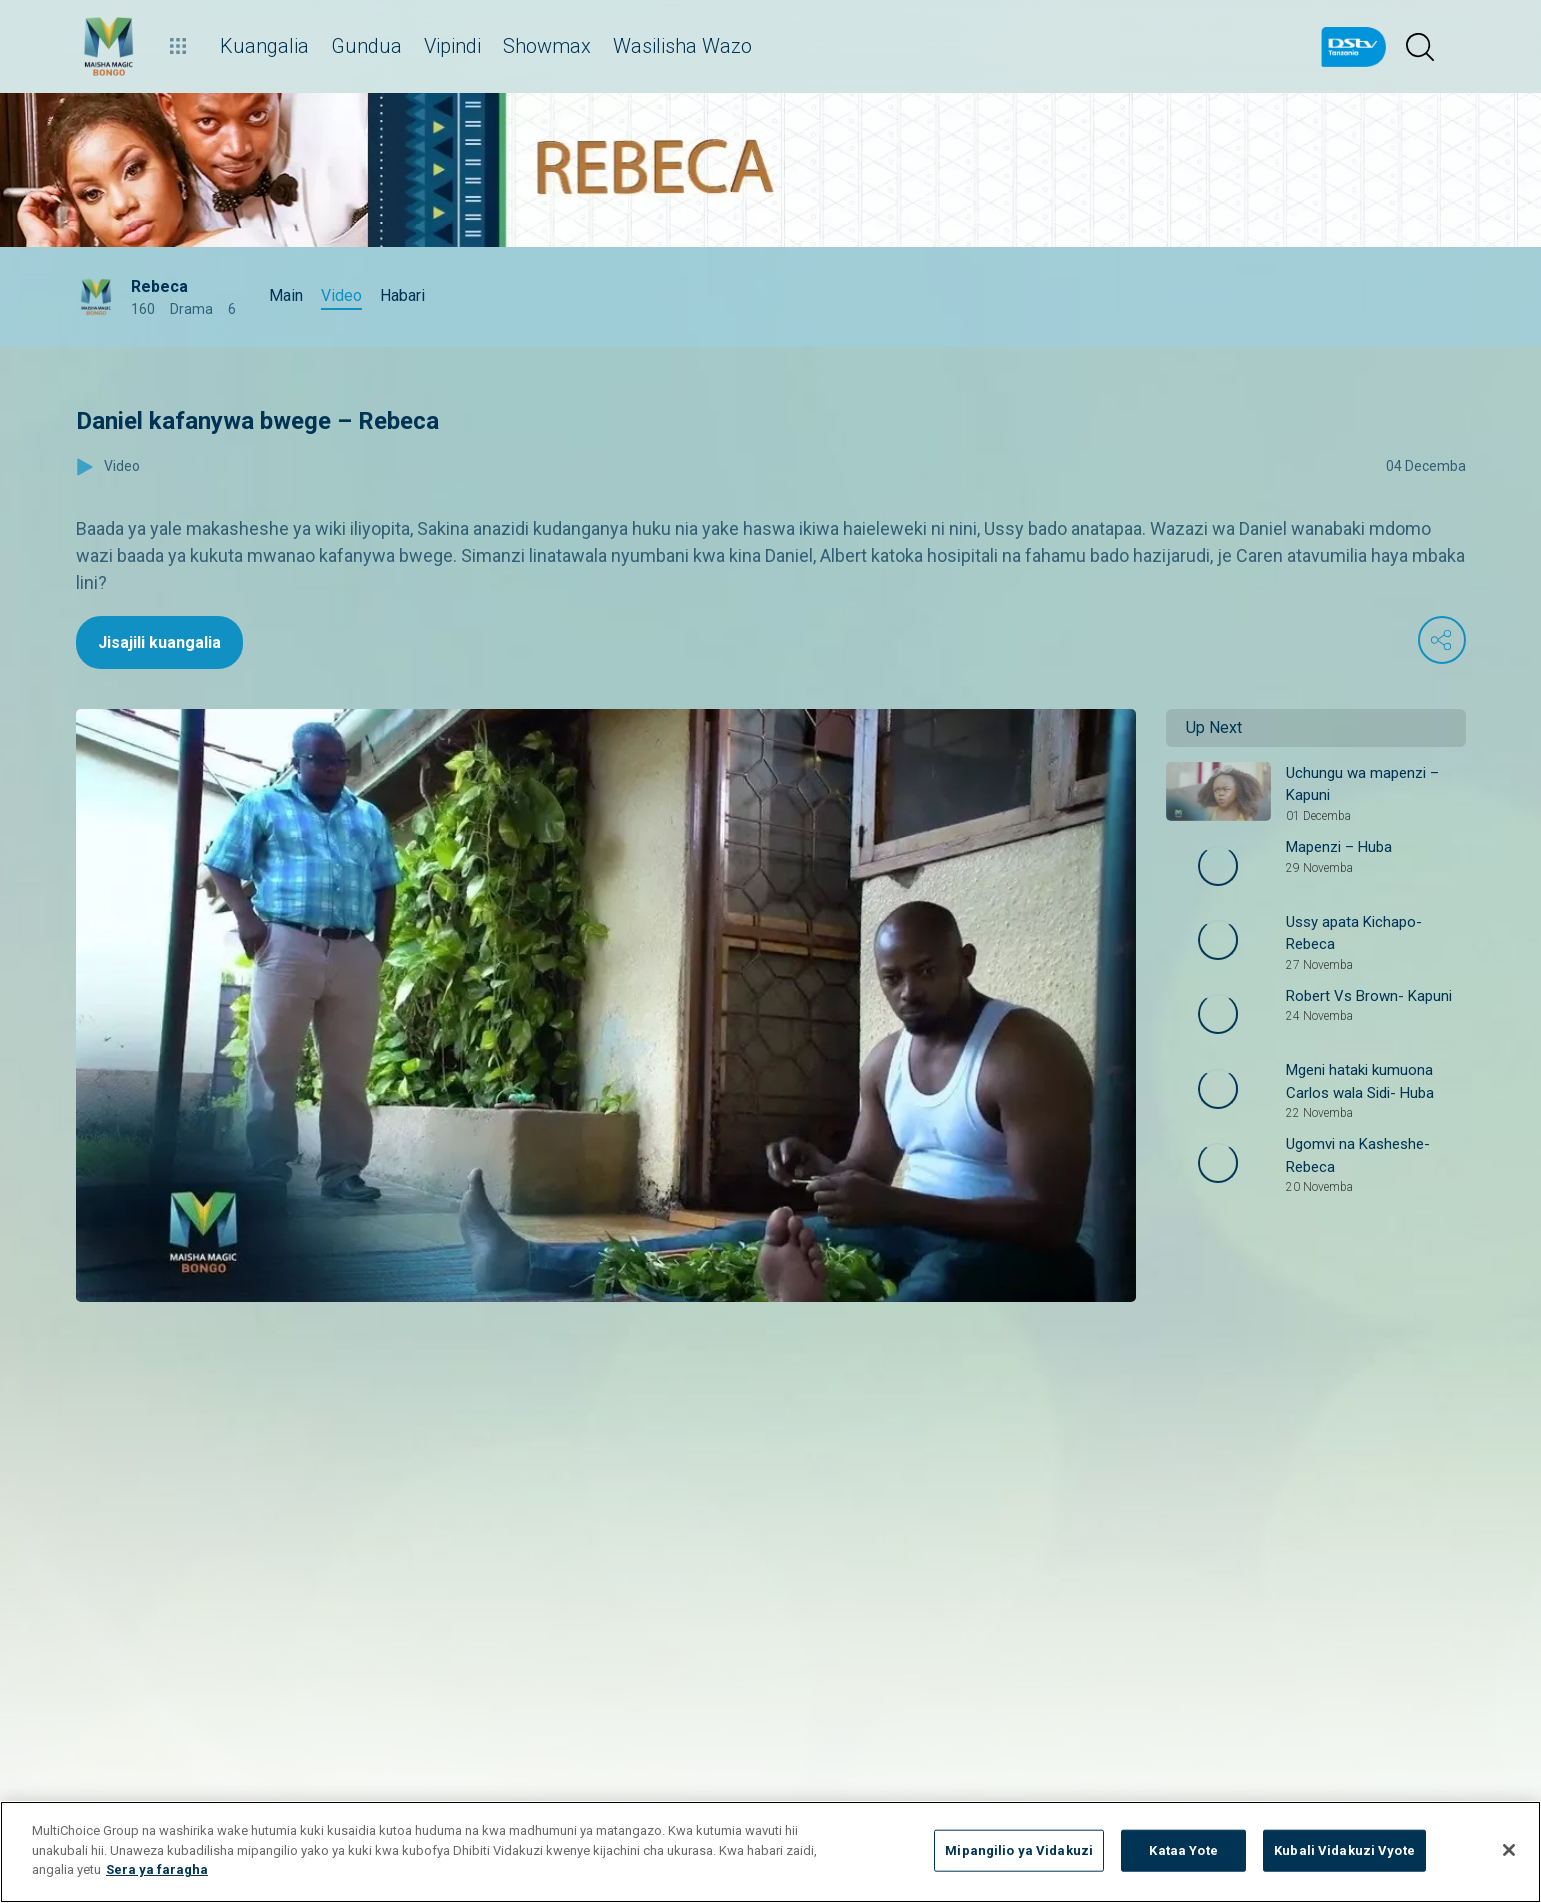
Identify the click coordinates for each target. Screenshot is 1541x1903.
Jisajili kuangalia (159, 642)
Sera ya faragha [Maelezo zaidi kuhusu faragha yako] (157, 1869)
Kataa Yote (1183, 1850)
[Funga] (1509, 1850)
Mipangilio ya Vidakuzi (1019, 1850)
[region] (770, 1852)
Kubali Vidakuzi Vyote (1344, 1850)
